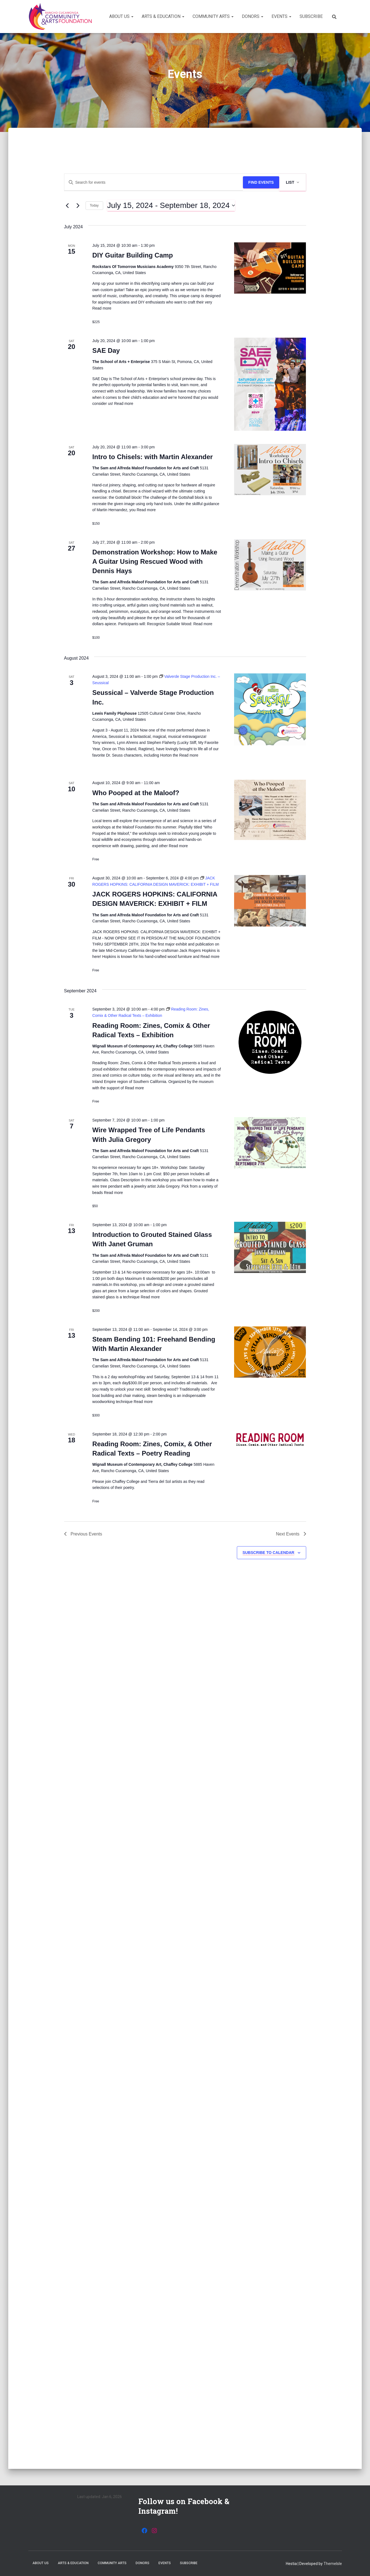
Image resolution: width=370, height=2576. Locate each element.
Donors (252, 16)
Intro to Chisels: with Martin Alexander (152, 457)
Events (281, 16)
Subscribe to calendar (268, 1552)
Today (94, 205)
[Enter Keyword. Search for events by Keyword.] (153, 182)
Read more (101, 308)
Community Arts (213, 16)
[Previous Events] (67, 205)
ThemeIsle (333, 2563)
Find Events (261, 182)
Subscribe (311, 16)
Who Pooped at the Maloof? (135, 793)
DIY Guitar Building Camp (132, 255)
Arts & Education (163, 16)
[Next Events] (78, 205)
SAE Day (106, 350)
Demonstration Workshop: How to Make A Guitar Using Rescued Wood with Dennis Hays (154, 561)
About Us (121, 16)
